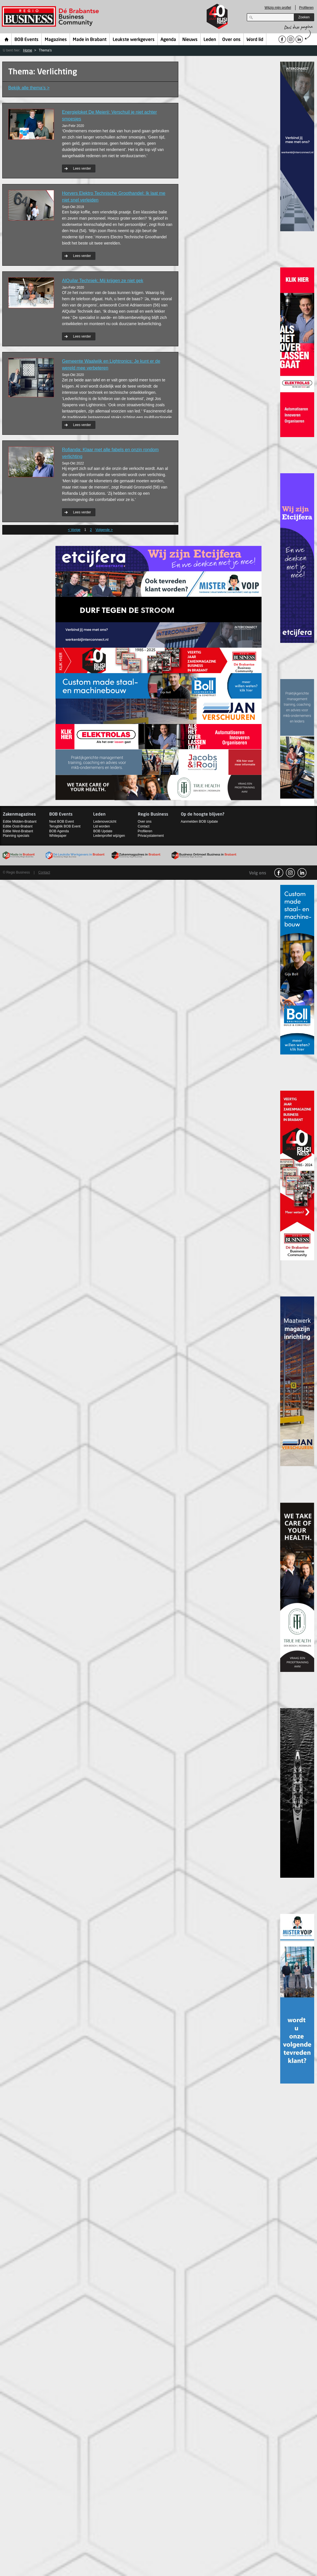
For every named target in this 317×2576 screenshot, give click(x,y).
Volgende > (104, 530)
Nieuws (190, 40)
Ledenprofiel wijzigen (109, 836)
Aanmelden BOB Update (199, 822)
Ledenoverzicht (104, 822)
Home (7, 39)
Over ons (231, 40)
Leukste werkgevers (134, 40)
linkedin (302, 872)
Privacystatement (151, 836)
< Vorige (74, 530)
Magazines (56, 40)
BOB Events (26, 40)
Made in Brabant (89, 40)
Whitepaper (58, 836)
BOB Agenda (59, 831)
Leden (210, 40)
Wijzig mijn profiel (278, 8)
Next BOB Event (61, 822)
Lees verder (82, 168)
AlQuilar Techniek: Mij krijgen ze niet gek (102, 280)
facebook (278, 872)
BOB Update (102, 831)
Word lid (255, 40)
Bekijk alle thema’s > (29, 87)
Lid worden (101, 826)
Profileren (306, 8)
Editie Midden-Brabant (20, 822)
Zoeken (304, 17)
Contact (143, 826)
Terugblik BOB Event (65, 826)
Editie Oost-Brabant (18, 826)
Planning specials (16, 836)
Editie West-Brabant (18, 831)
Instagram (290, 872)
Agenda (168, 40)
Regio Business (51, 17)
